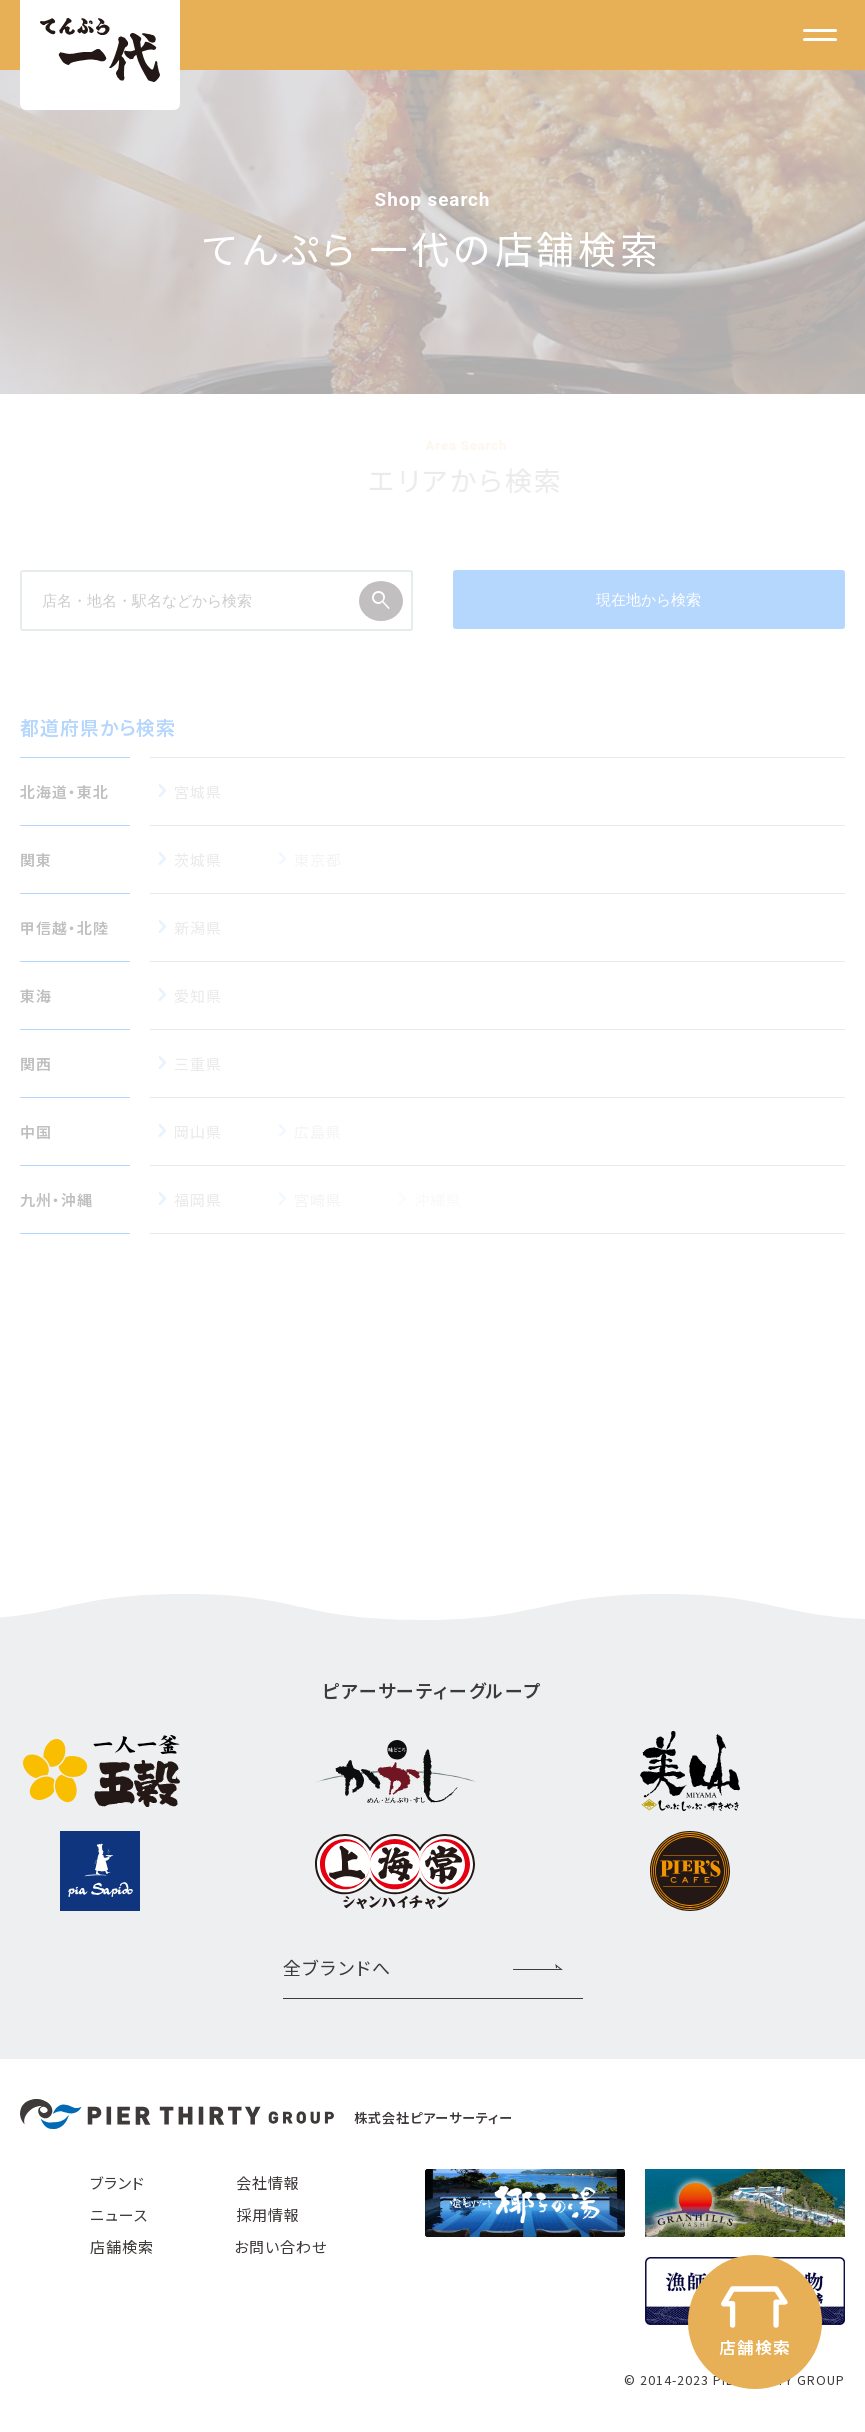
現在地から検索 (648, 599)
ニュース (119, 2214)
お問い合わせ (280, 2246)
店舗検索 (122, 2246)
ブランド (117, 2182)
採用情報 (268, 2214)
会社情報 (268, 2182)
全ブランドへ (337, 1967)
